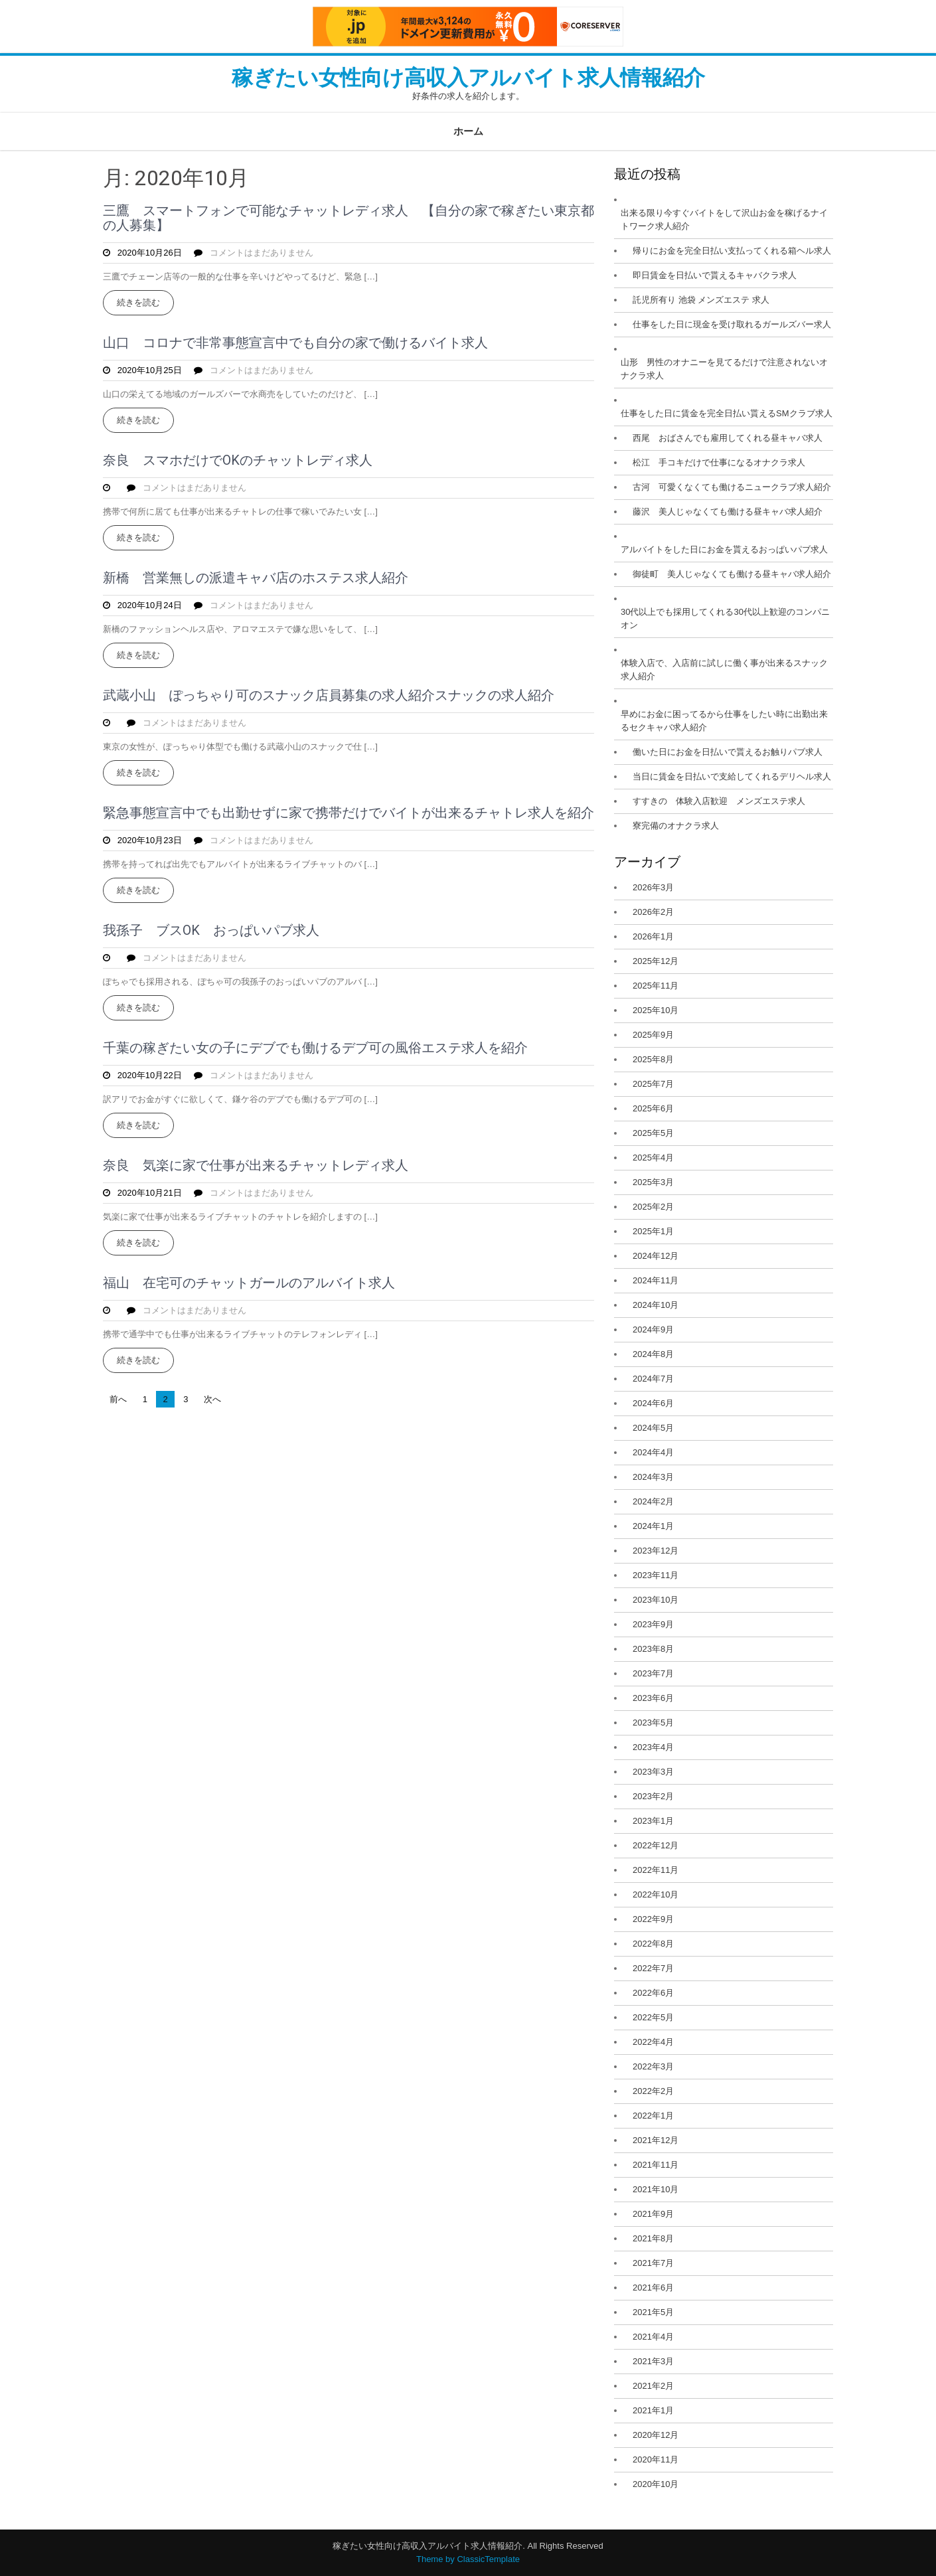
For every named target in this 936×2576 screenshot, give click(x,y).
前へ (118, 1399)
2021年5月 (653, 2312)
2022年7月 (653, 1968)
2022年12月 (655, 1845)
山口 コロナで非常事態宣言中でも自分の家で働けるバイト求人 (295, 343)
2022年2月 (653, 2091)
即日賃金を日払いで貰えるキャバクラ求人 (715, 275)
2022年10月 (655, 1894)
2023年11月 (655, 1575)
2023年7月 (653, 1673)
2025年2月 (653, 1207)
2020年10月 (655, 2484)
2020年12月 (655, 2435)
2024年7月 (653, 1379)
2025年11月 (655, 986)
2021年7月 (653, 2263)
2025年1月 (653, 1231)
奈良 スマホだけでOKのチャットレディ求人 (237, 460)
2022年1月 (653, 2116)
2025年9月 (653, 1035)
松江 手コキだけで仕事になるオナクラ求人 (719, 462)
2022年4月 (653, 2042)
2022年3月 (653, 2066)
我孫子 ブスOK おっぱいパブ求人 (211, 930)
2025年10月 (655, 1010)
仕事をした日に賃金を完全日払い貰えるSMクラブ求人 (726, 413)
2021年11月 (655, 2165)
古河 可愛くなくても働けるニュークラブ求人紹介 (732, 487)
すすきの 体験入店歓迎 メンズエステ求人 (719, 801)
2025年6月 (653, 1108)
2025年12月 (655, 961)
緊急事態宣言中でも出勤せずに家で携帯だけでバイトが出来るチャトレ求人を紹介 (348, 813)
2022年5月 (653, 2017)
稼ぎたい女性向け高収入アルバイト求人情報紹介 (468, 77)
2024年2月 (653, 1501)
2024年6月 (653, 1403)
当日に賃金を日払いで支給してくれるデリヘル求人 (732, 776)
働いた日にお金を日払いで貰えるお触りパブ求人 (727, 752)
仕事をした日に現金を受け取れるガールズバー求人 (732, 324)
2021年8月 (653, 2238)
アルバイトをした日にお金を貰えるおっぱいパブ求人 (724, 549)
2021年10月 (655, 2189)
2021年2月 (653, 2386)
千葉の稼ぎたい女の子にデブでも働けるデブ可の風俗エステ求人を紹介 (315, 1048)
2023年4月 (653, 1747)
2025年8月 (653, 1059)
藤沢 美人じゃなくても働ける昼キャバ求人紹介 (727, 512)
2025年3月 (653, 1182)
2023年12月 (655, 1551)
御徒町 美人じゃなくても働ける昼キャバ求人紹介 (732, 574)
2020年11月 (655, 2459)
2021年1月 (653, 2410)
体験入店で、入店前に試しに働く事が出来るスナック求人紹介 (724, 669)
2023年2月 (653, 1796)
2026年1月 (653, 936)
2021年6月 (653, 2288)
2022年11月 (655, 1870)
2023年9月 (653, 1624)
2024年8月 (653, 1354)
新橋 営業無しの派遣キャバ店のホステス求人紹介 (255, 578)
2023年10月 (655, 1600)
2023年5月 (653, 1723)
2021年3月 (653, 2361)
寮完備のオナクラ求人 (676, 826)
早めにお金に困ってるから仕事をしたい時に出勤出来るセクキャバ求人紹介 (724, 720)
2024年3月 (653, 1477)
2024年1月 (653, 1526)
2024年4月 (653, 1452)
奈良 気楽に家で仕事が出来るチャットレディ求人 (255, 1165)
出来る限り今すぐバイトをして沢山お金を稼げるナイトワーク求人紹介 (724, 219)
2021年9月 (653, 2214)
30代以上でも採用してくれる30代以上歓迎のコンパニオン (725, 618)
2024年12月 (655, 1256)
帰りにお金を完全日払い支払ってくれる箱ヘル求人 (732, 251)
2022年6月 (653, 1993)
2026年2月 (653, 912)
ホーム (468, 131)
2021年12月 (655, 2140)
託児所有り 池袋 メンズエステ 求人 (701, 300)
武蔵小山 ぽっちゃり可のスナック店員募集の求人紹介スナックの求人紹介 (328, 695)
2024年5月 (653, 1428)
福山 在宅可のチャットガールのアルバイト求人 (249, 1283)
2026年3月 (653, 887)
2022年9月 (653, 1919)
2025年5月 (653, 1133)
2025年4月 (653, 1158)
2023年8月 (653, 1649)
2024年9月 (653, 1329)
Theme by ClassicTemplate (468, 2559)
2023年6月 (653, 1698)
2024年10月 (655, 1305)
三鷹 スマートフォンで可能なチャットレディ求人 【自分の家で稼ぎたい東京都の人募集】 (348, 217)
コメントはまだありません (261, 253)
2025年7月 (653, 1084)
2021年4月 (653, 2337)
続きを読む (138, 302)
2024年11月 (655, 1280)
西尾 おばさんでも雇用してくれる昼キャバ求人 (727, 438)
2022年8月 (653, 1944)
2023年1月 (653, 1821)
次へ (212, 1399)
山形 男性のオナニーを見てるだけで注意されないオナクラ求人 (724, 368)
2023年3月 (653, 1772)
